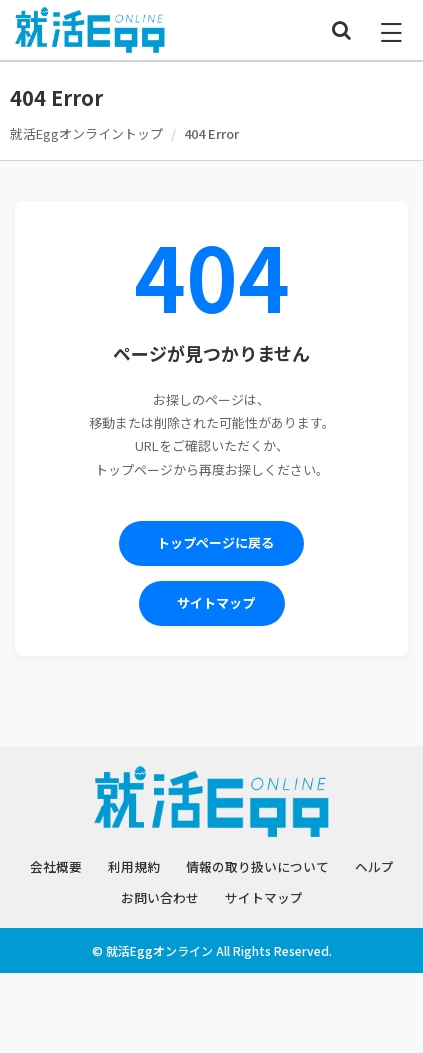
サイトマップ (216, 602)
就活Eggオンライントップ (86, 133)
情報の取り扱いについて (257, 866)
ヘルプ (374, 866)
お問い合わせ (160, 897)
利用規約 (134, 866)
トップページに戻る (215, 542)
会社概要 (56, 866)
